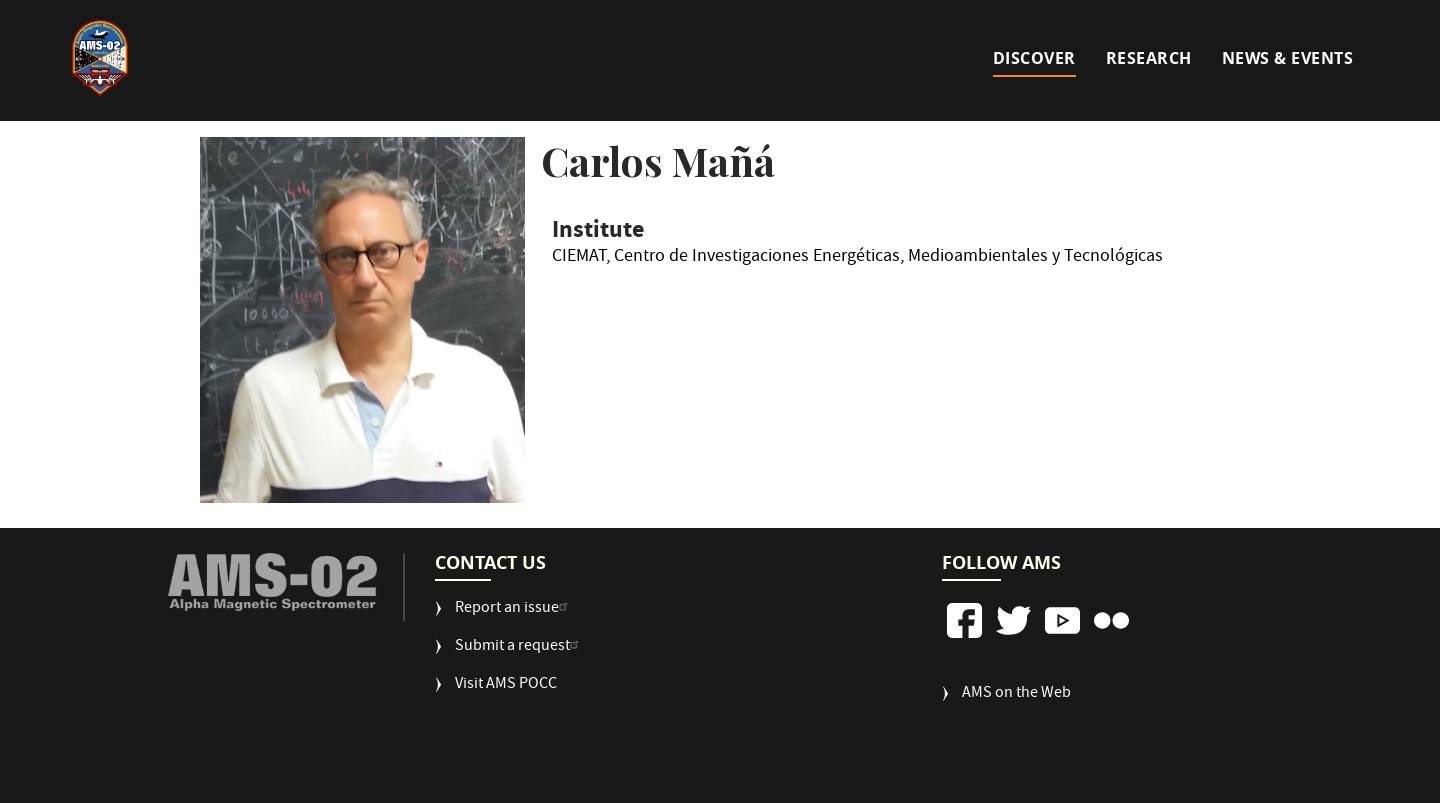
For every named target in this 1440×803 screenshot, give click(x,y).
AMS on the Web (1016, 694)
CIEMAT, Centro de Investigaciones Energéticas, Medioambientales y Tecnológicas (857, 260)
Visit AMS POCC (506, 685)
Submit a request (519, 647)
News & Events (1288, 58)
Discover (1034, 58)
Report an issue (514, 609)
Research (1149, 58)
